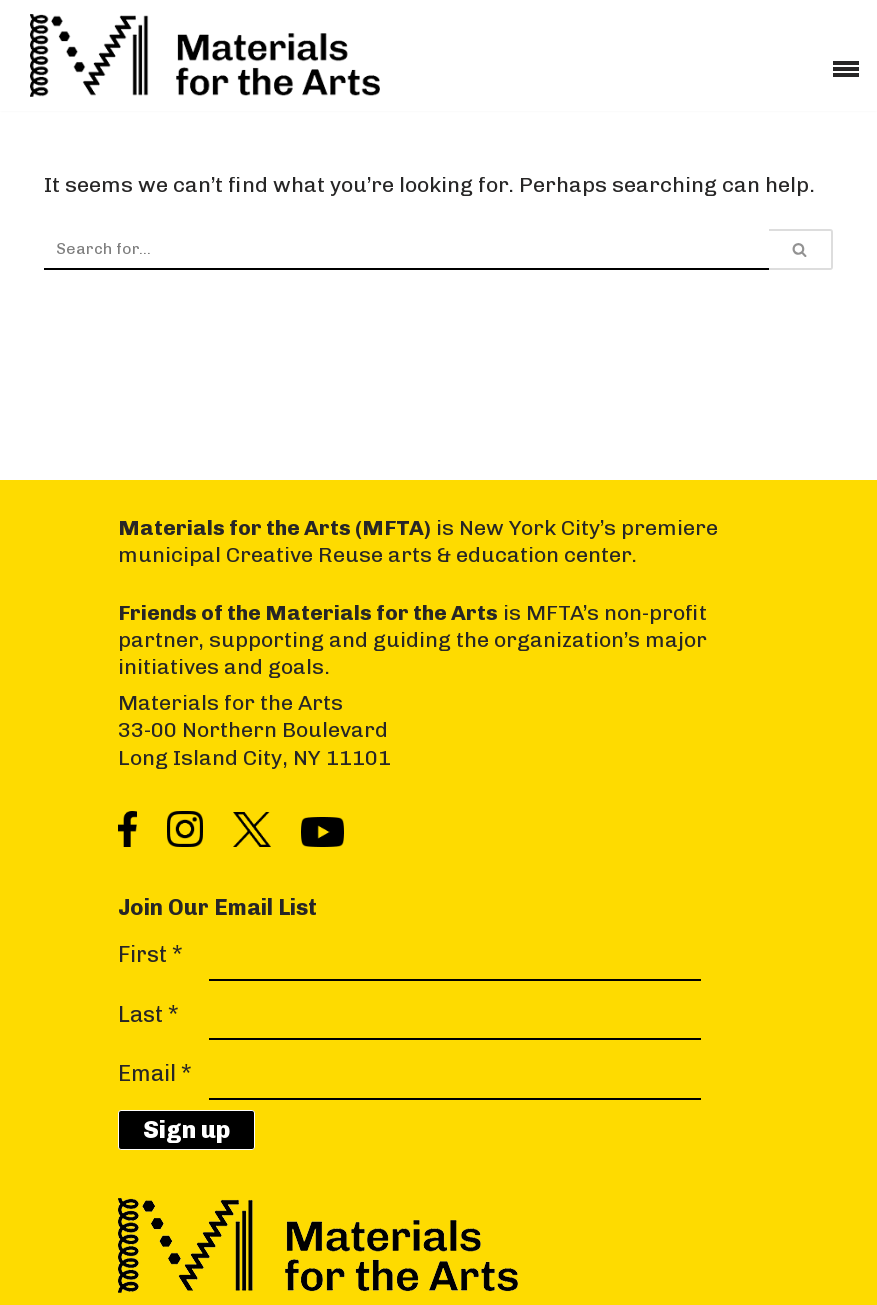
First (150, 955)
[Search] (406, 249)
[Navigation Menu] (846, 62)
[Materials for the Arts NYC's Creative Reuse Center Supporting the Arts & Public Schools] (205, 55)
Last (148, 1014)
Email (155, 1074)
